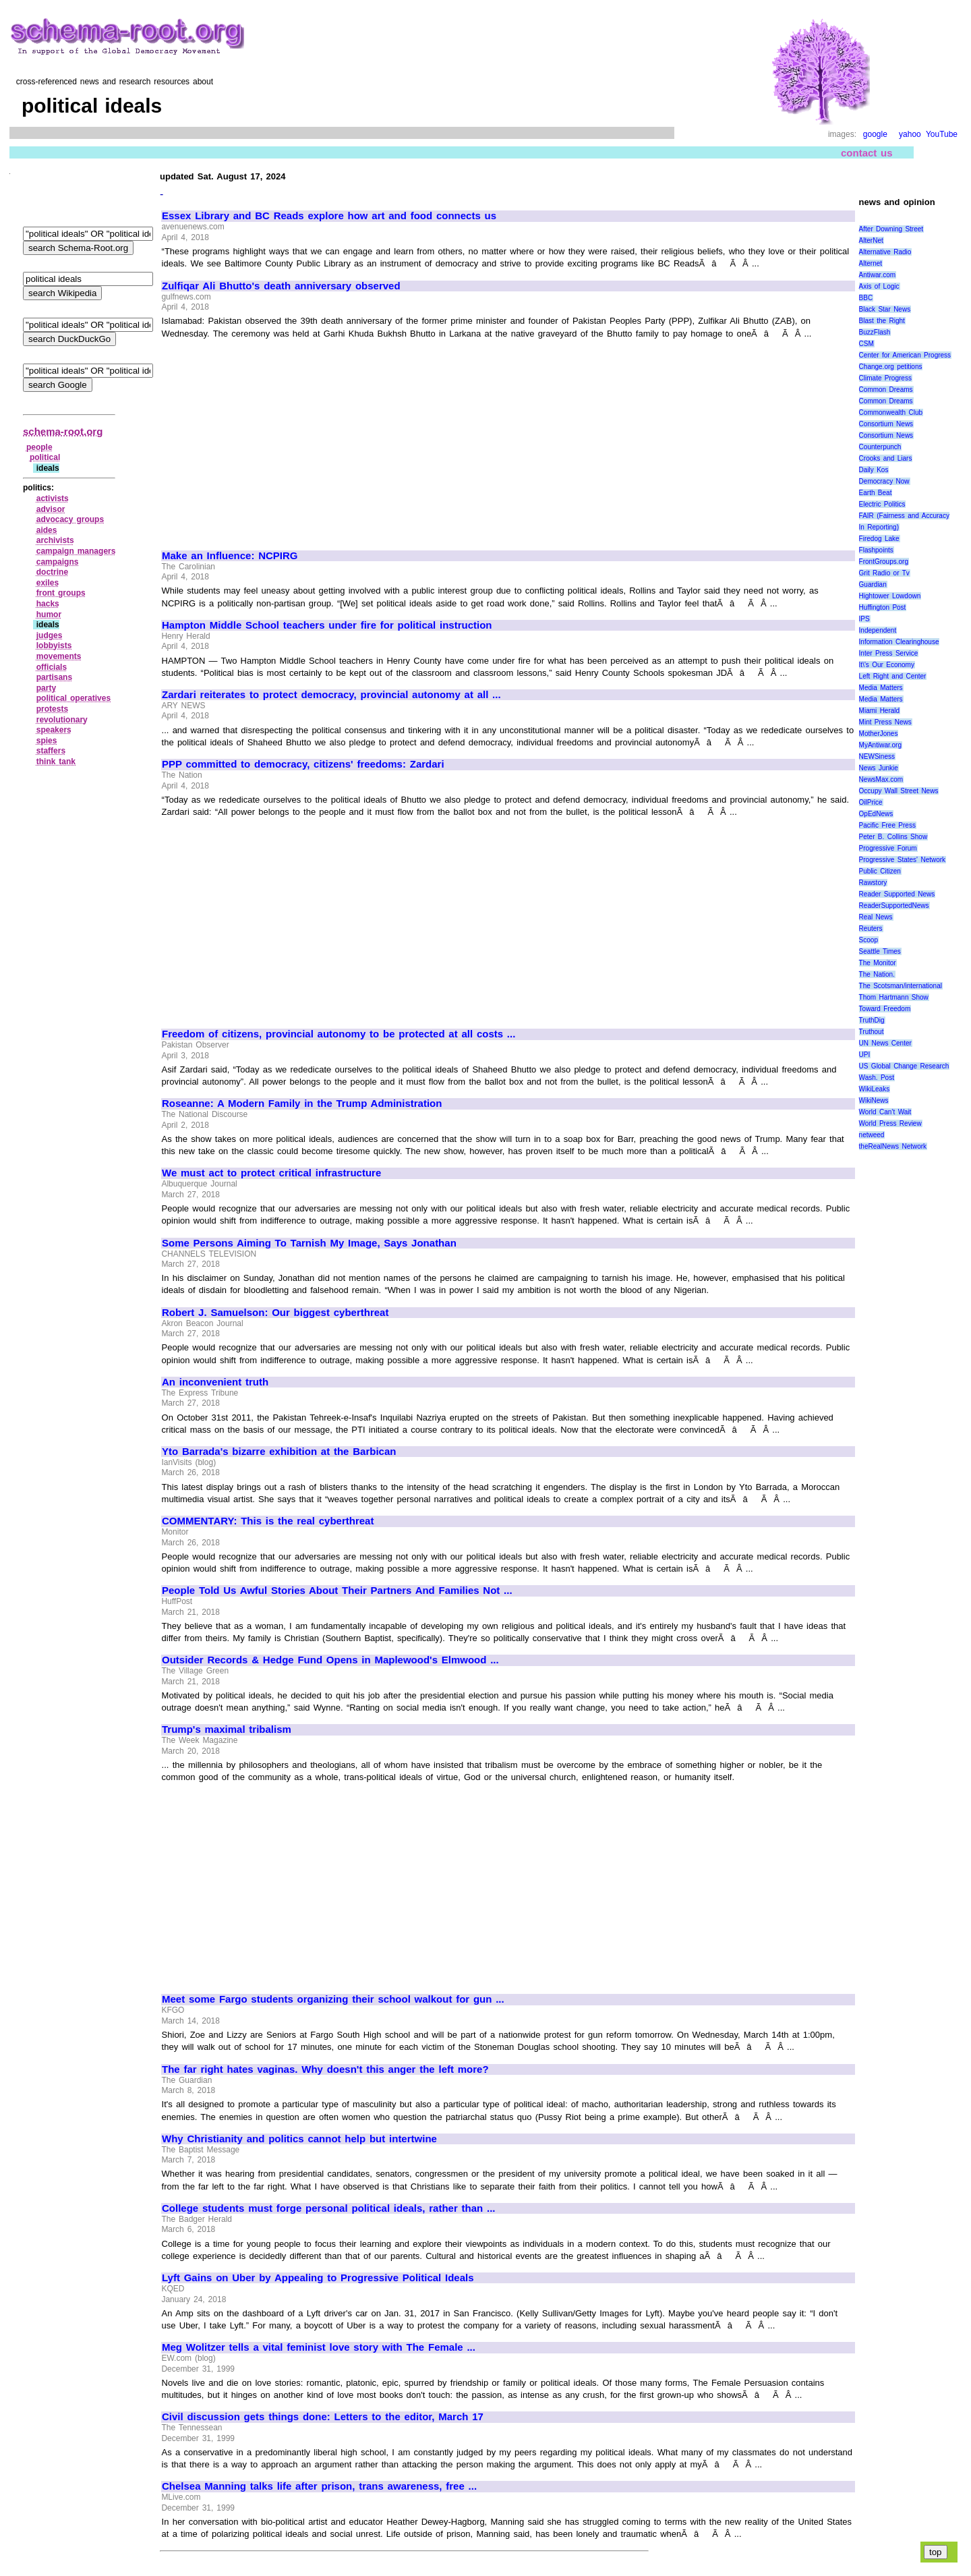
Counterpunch (880, 447)
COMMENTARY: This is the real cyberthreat (268, 1521)
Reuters (871, 928)
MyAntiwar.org (880, 745)
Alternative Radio (885, 252)
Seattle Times (880, 951)
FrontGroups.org (883, 561)
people (39, 447)
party (46, 688)
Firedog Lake (879, 538)
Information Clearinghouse (899, 642)
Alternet (870, 263)
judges (49, 635)
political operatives (73, 698)
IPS (864, 619)
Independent (878, 630)
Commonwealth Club (890, 412)
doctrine (52, 572)
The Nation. (877, 974)
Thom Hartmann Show (894, 997)
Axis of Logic (879, 286)
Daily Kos (874, 470)
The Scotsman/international (900, 986)
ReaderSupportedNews (894, 905)
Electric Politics (882, 504)
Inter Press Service (888, 653)
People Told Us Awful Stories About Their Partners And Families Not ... (337, 1590)
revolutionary (62, 719)
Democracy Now (884, 481)
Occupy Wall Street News (899, 791)
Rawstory (873, 882)
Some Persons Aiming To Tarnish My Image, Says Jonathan (309, 1243)
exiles (47, 583)
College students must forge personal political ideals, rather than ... (329, 2208)
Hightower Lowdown (890, 596)
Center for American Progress (905, 355)
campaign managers (76, 551)
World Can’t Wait (885, 1112)
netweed (872, 1135)
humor (48, 614)
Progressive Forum (888, 848)
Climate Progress (885, 378)
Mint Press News (885, 722)
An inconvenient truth (215, 1382)
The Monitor (877, 963)
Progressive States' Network (902, 859)
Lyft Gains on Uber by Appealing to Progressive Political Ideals (318, 2277)
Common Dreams (886, 389)
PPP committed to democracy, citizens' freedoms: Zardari (303, 764)
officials (51, 667)
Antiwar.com (877, 275)
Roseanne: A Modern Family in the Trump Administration (302, 1103)
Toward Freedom (885, 1008)
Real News (876, 917)
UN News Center (885, 1043)
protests (52, 709)
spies (46, 740)
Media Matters (881, 687)
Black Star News (885, 309)
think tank (56, 761)
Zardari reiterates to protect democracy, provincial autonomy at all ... (331, 694)
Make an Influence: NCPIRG (230, 555)
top (935, 2552)
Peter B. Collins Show (893, 836)
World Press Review (890, 1123)
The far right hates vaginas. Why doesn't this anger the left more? (325, 2069)
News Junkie (878, 768)
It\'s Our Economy (886, 664)
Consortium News (886, 424)
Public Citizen (880, 871)
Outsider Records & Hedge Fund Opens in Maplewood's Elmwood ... (330, 1660)
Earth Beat (875, 492)
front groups (61, 593)
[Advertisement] (275, 438)
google (875, 134)
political (45, 457)
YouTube (942, 134)
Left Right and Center (892, 676)
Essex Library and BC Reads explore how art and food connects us (329, 215)
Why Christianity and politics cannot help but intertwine (299, 2139)
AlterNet (871, 240)
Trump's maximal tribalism (226, 1729)
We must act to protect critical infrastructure (271, 1173)
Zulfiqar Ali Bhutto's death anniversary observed (281, 286)
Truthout (871, 1031)
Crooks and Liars (885, 458)
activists (52, 498)
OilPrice (871, 802)
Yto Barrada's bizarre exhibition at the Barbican (279, 1451)
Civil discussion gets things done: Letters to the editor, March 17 (322, 2416)
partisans (54, 677)
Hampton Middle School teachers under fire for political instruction (327, 625)
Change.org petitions (890, 366)
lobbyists (54, 645)
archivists (55, 540)
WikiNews (874, 1100)
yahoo (910, 134)
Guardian (873, 584)
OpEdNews (876, 814)
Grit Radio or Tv (884, 573)
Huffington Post (882, 607)
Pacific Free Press (887, 825)
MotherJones (878, 733)
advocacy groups (70, 519)
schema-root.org (62, 431)
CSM (866, 343)
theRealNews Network (893, 1146)
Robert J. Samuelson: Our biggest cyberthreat (275, 1312)
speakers (53, 730)
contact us (867, 153)
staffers (50, 750)
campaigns (57, 562)
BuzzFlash (875, 332)
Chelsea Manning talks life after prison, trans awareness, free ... (319, 2486)
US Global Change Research (904, 1066)
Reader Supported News (897, 894)
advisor (50, 509)
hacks (47, 603)
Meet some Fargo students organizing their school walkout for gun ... (333, 1999)
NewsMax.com (881, 779)
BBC (866, 298)
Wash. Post (876, 1077)
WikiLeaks (874, 1089)
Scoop (868, 940)
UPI (865, 1054)
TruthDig (872, 1020)
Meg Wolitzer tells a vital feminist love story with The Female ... (318, 2347)
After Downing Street (891, 229)
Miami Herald (879, 710)
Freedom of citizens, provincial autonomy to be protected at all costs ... (338, 1034)
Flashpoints (876, 550)
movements (59, 656)
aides (46, 530)
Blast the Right (882, 320)
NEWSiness (877, 756)
